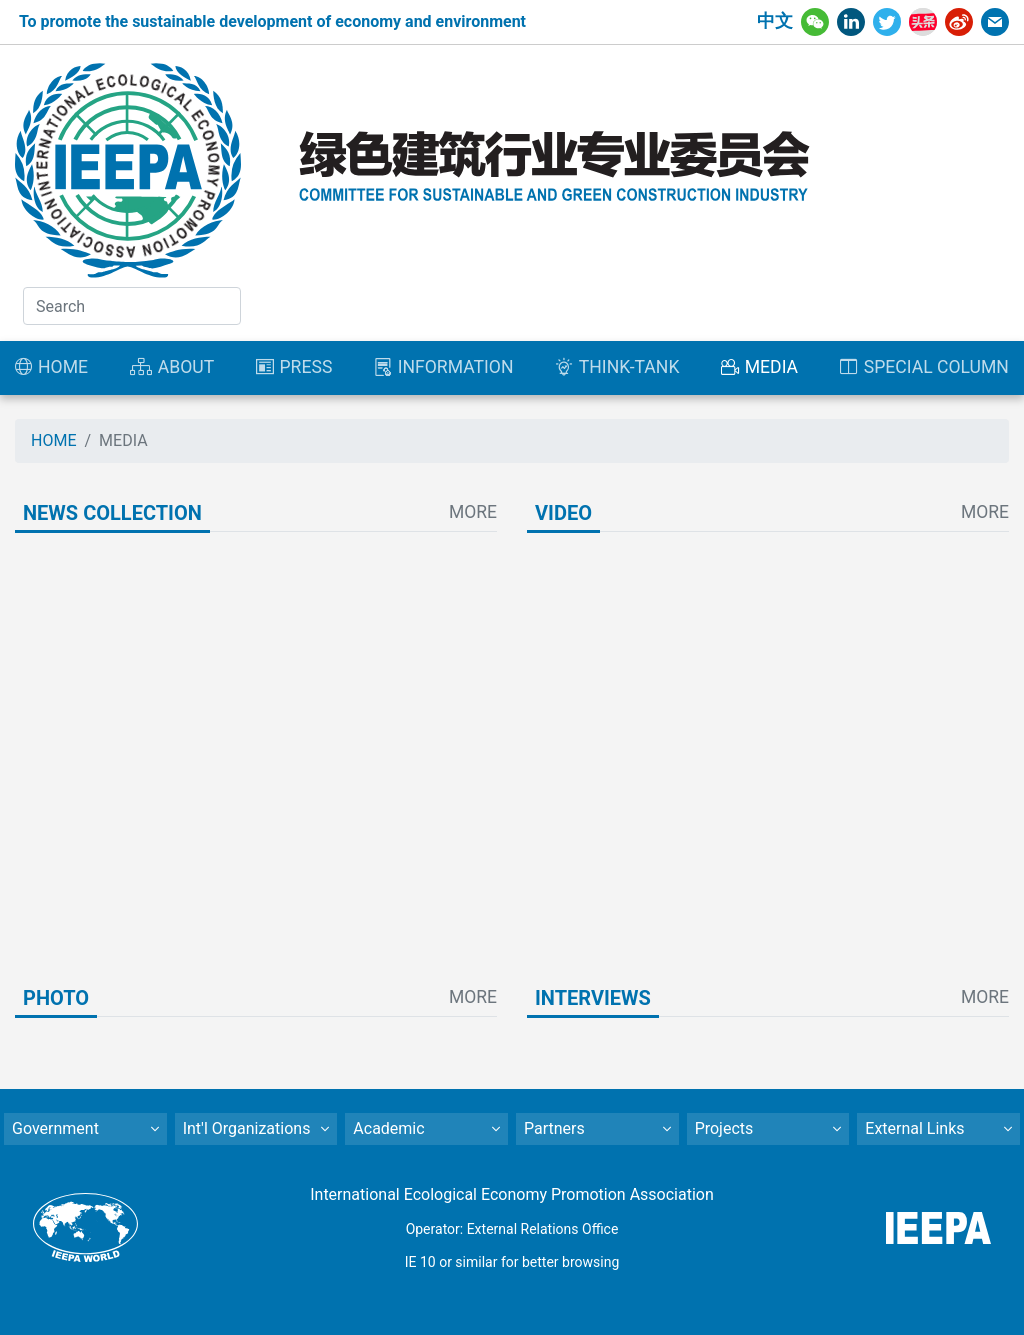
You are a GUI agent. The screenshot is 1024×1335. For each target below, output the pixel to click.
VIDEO (563, 513)
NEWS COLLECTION (112, 513)
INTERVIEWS (593, 998)
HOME (53, 440)
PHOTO (56, 998)
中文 (775, 21)
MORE (473, 512)
